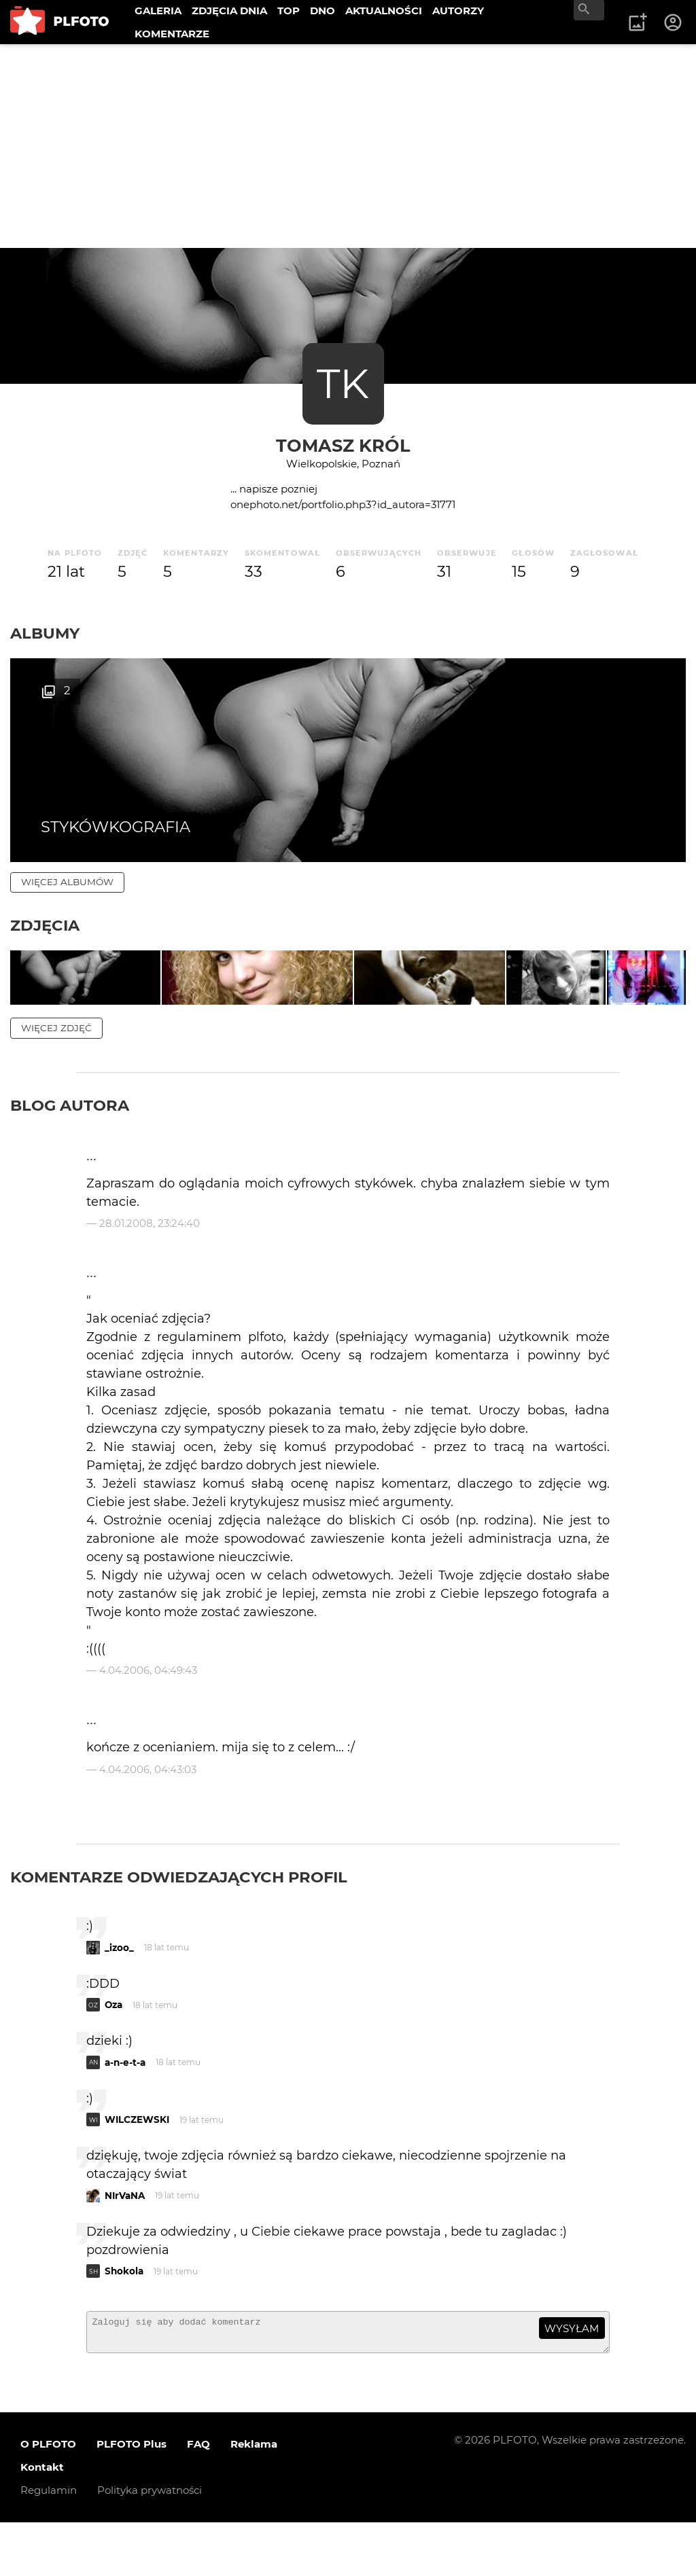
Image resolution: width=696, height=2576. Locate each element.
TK (343, 383)
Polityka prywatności (149, 2543)
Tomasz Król (343, 445)
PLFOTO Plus (132, 2497)
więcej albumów (67, 881)
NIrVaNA (125, 2243)
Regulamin (48, 2543)
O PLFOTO (48, 2497)
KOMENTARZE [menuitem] (172, 33)
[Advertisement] (348, 146)
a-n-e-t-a (125, 2110)
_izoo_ (119, 1995)
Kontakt (42, 2520)
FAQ (198, 2497)
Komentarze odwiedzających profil (178, 1924)
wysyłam (571, 2375)
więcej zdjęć (56, 1075)
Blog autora (69, 1152)
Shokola (124, 2318)
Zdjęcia (45, 925)
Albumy (45, 633)
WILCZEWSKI (137, 2167)
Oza (113, 2052)
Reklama (253, 2497)
